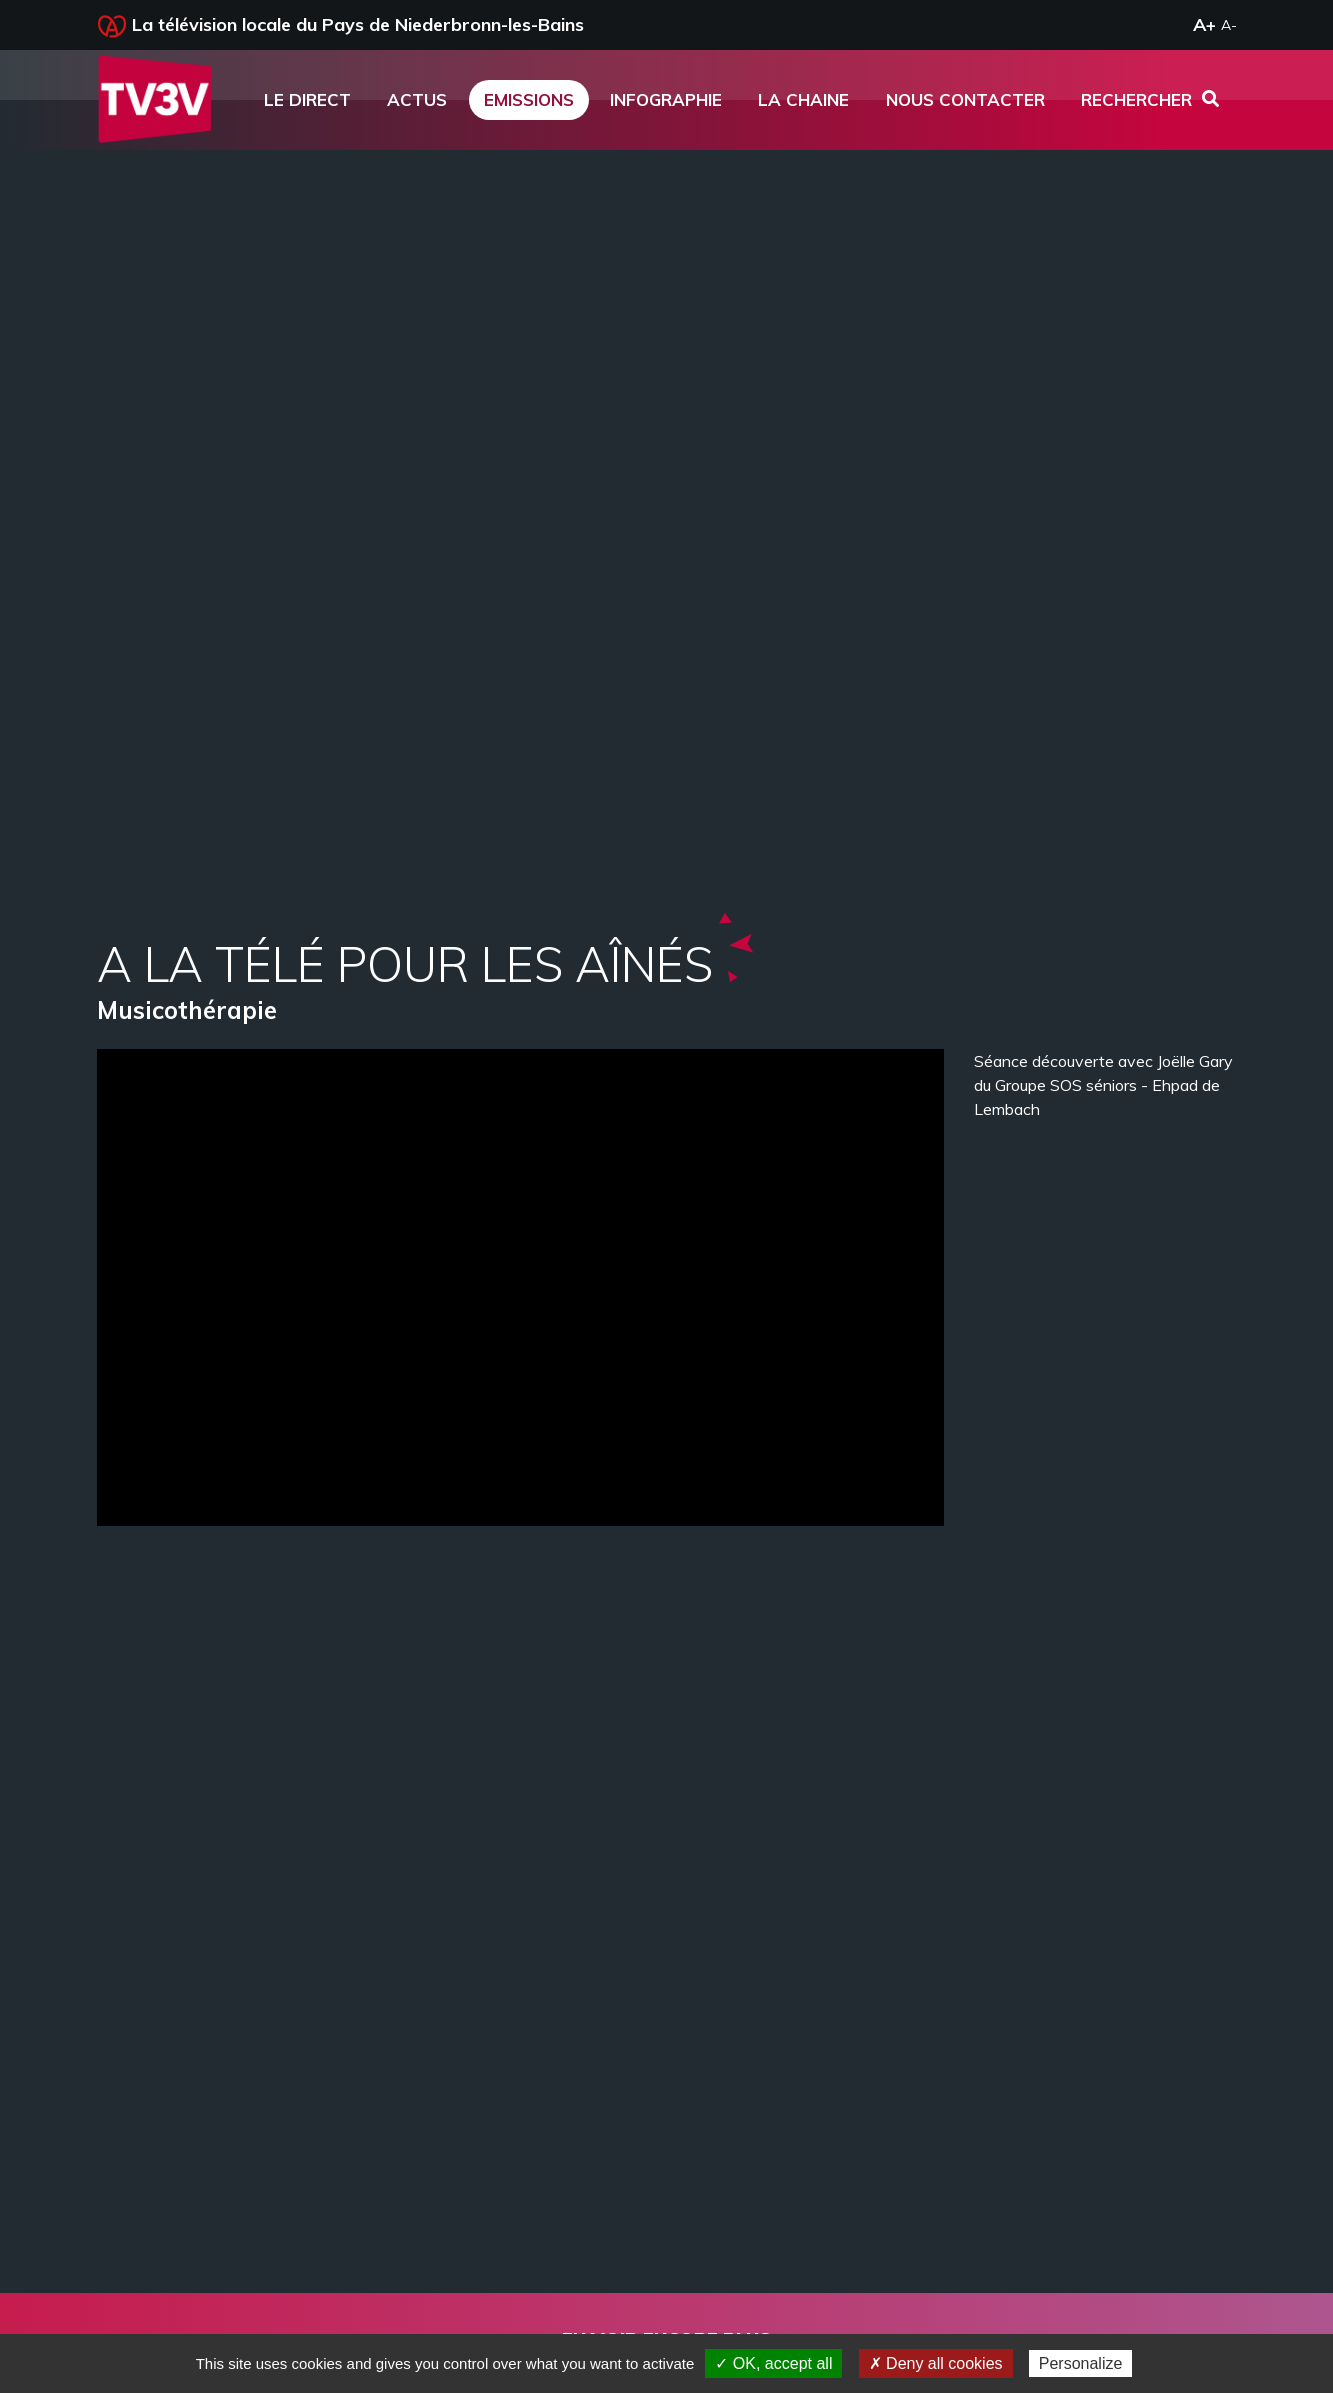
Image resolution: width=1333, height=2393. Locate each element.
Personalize (1081, 2363)
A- (1229, 25)
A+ (1204, 24)
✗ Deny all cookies (936, 2363)
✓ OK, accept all (773, 2363)
